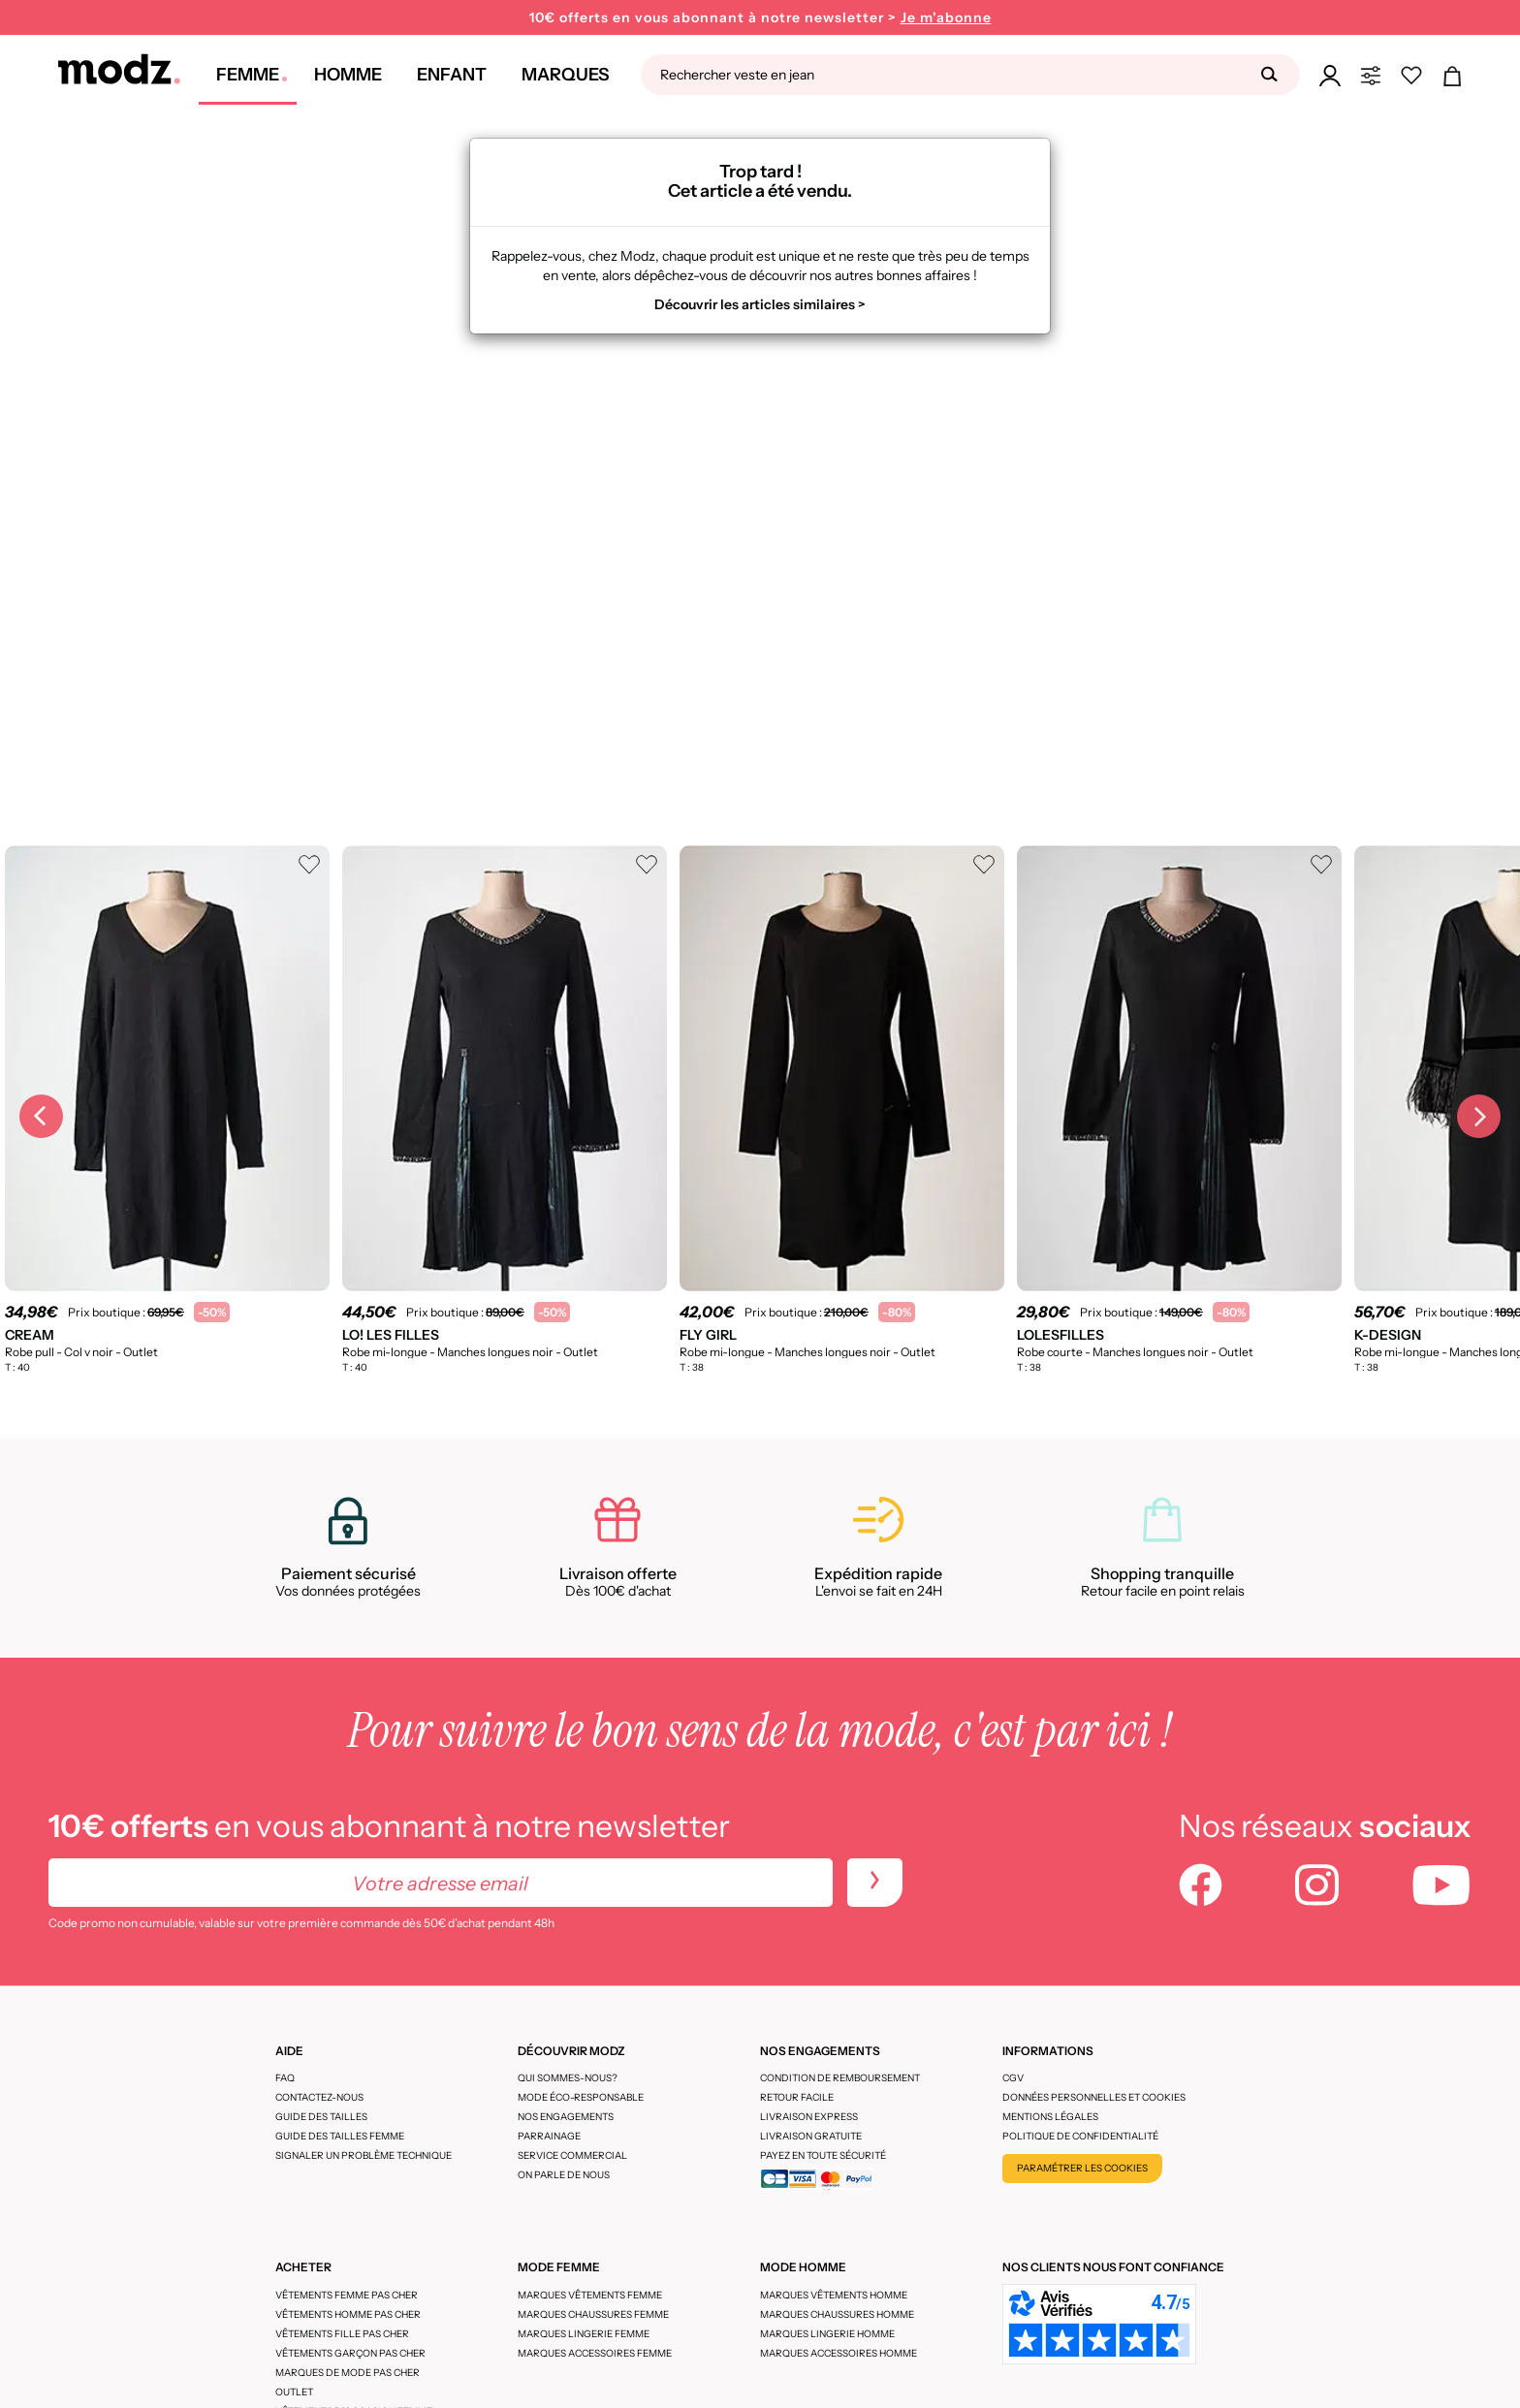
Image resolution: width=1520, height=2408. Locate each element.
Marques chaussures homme (837, 2314)
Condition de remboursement (840, 2078)
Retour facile (797, 2097)
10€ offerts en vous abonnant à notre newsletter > (760, 18)
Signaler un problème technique (363, 2155)
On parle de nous (564, 2175)
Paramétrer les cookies (1082, 2168)
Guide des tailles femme (339, 2136)
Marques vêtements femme (590, 2295)
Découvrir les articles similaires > (760, 304)
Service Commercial (572, 2155)
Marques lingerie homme (827, 2334)
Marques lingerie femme (583, 2334)
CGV (1013, 2078)
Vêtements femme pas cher (346, 2295)
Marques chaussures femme (593, 2314)
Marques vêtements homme (833, 2295)
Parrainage (549, 2136)
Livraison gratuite (811, 2136)
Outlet (294, 2392)
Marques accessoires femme (595, 2353)
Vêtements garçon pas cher (350, 2353)
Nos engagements (566, 2116)
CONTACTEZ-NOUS (319, 2097)
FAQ (285, 2078)
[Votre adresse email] (440, 1882)
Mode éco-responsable (581, 2097)
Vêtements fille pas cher (342, 2334)
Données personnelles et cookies (1094, 2097)
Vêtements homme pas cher (348, 2314)
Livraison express (809, 2116)
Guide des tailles (321, 2116)
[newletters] (874, 1882)
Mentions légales (1050, 2116)
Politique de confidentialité (1080, 2136)
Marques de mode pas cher (347, 2372)
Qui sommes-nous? (568, 2078)
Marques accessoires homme (838, 2353)
